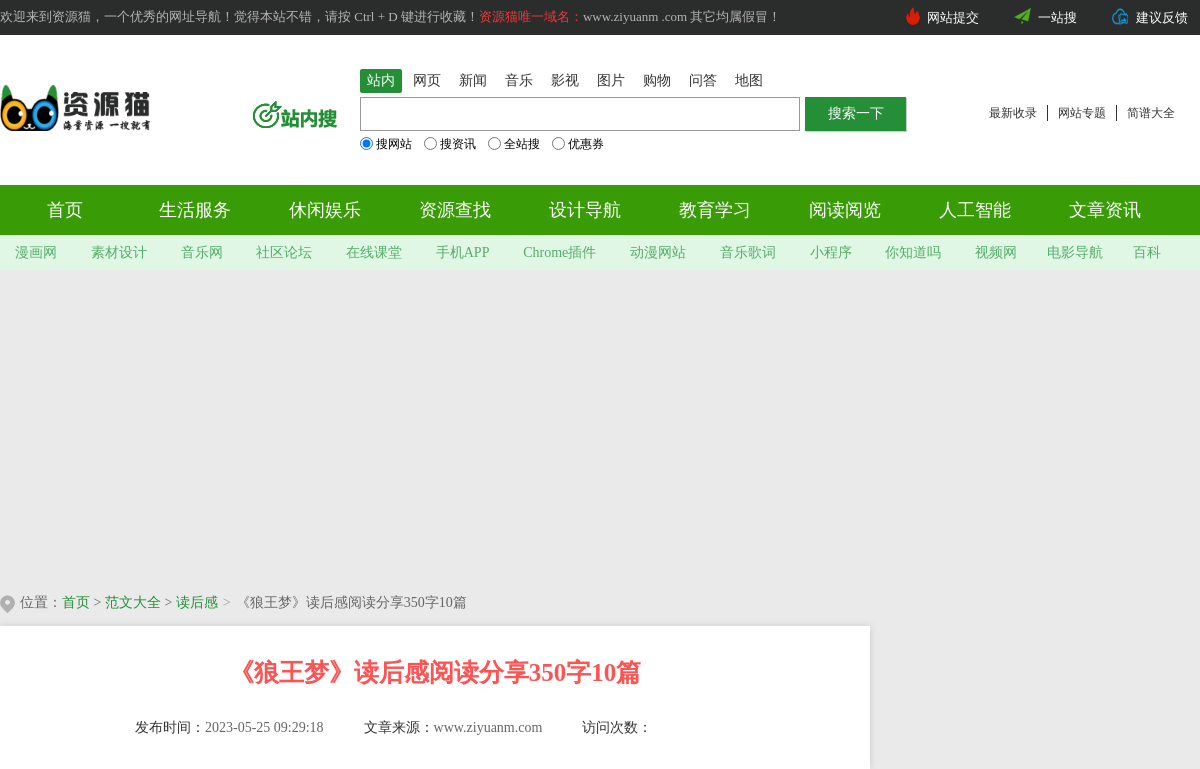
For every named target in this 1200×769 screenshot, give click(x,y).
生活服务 (195, 210)
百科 (1147, 252)
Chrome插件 (559, 252)
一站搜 (1057, 17)
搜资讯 (450, 144)
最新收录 (1013, 113)
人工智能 (975, 210)
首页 (65, 210)
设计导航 (585, 210)
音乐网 (202, 252)
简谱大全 (1151, 113)
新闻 (473, 80)
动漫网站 (658, 252)
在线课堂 (374, 252)
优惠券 (578, 144)
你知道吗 (913, 252)
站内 (381, 80)
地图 (749, 80)
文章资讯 (1105, 210)
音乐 (519, 80)
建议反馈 (1162, 17)
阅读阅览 (845, 210)
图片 (611, 80)
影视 (565, 80)
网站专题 (1082, 113)
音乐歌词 (748, 252)
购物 (657, 80)
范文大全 (133, 602)
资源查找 (455, 210)
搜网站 (386, 144)
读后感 (197, 602)
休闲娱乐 (325, 210)
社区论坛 (284, 252)
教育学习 (715, 210)
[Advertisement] (384, 425)
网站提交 (953, 17)
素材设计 (119, 252)
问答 (703, 80)
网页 (427, 80)
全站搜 (514, 144)
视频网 (996, 252)
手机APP (463, 252)
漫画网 (36, 252)
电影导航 (1075, 252)
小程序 (831, 252)
